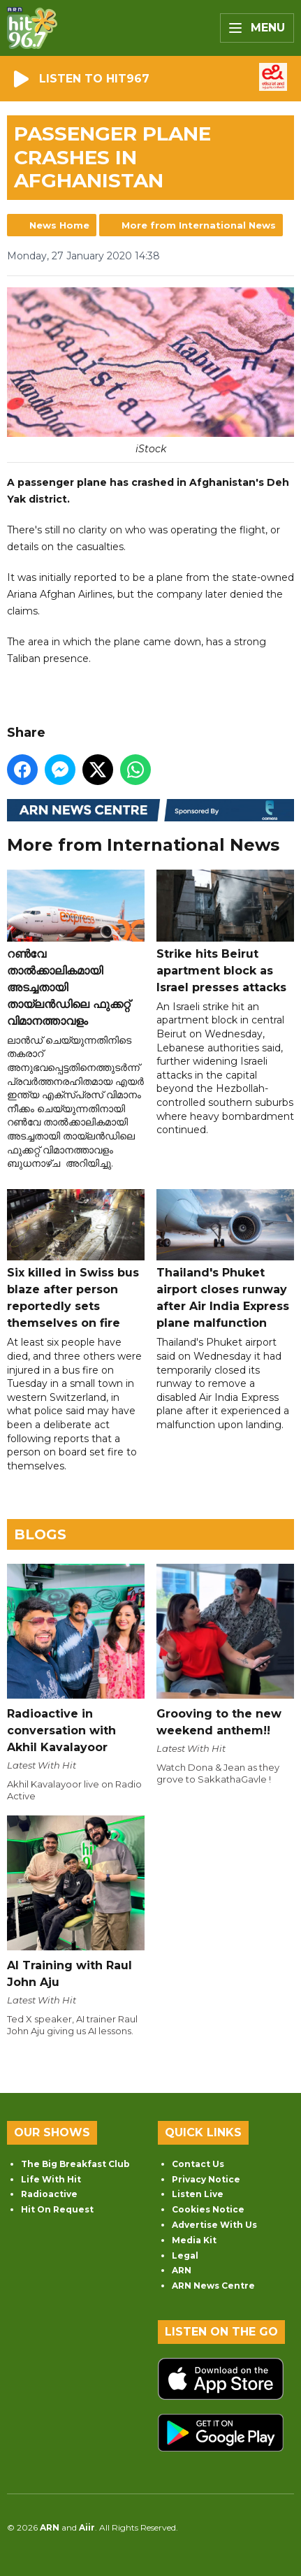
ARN (181, 2270)
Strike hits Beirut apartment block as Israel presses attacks (225, 932)
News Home (59, 225)
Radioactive (49, 2194)
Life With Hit (51, 2179)
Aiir (87, 2527)
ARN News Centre (213, 2285)
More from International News (199, 225)
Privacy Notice (206, 2179)
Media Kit (194, 2240)
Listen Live (197, 2194)
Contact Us (198, 2164)
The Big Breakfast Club (75, 2164)
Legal (185, 2255)
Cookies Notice (208, 2209)
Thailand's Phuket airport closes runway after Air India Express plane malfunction (225, 1259)
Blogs (40, 1534)
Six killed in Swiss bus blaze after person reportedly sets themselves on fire (76, 1259)
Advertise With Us (214, 2224)
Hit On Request (57, 2209)
